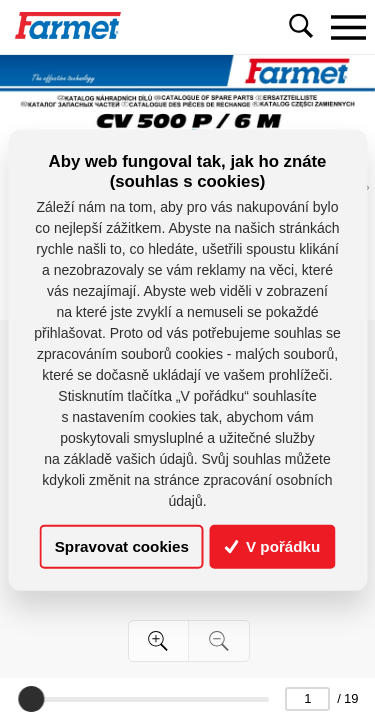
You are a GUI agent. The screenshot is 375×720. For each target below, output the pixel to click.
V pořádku (273, 546)
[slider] (31, 699)
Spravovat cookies (122, 546)
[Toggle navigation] (348, 27)
